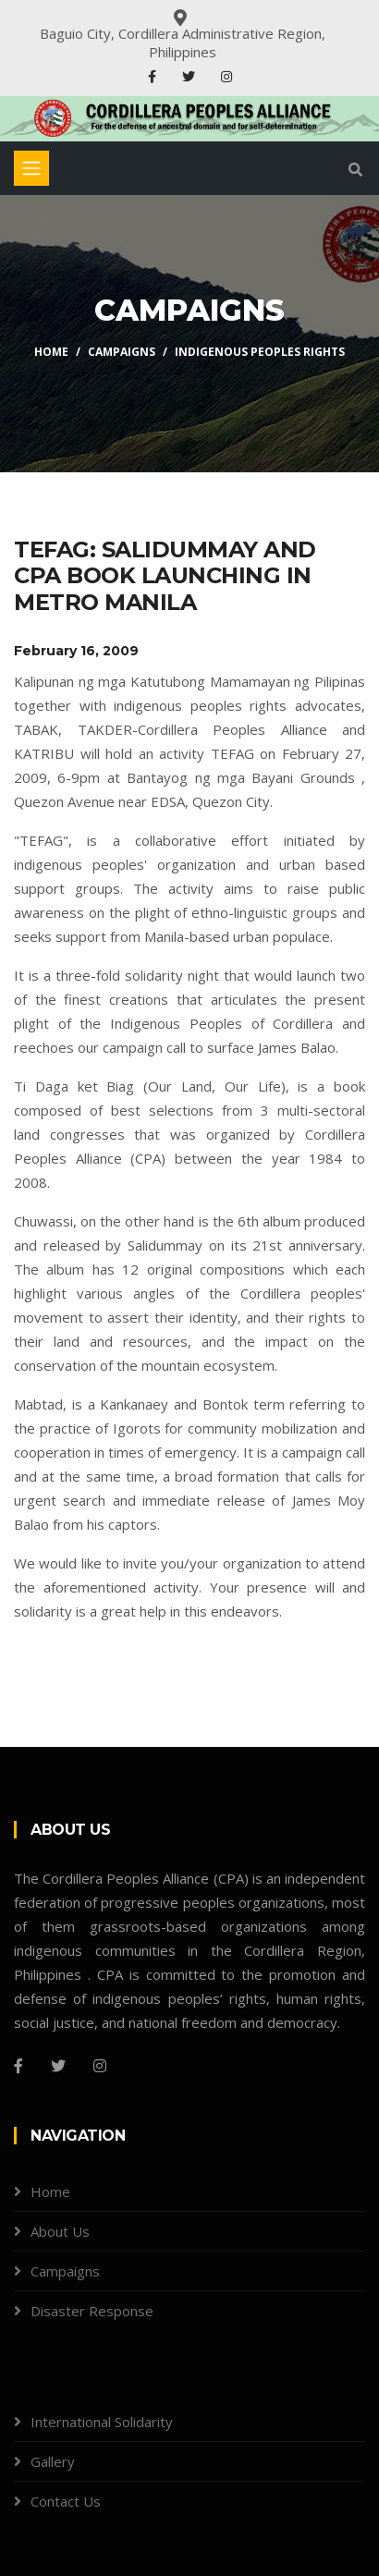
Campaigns (121, 352)
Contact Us (66, 2501)
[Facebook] (18, 2065)
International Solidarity (102, 2421)
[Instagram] (99, 2065)
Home (51, 352)
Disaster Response (92, 2310)
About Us (60, 2231)
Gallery (53, 2461)
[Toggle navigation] (31, 168)
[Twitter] (58, 2065)
